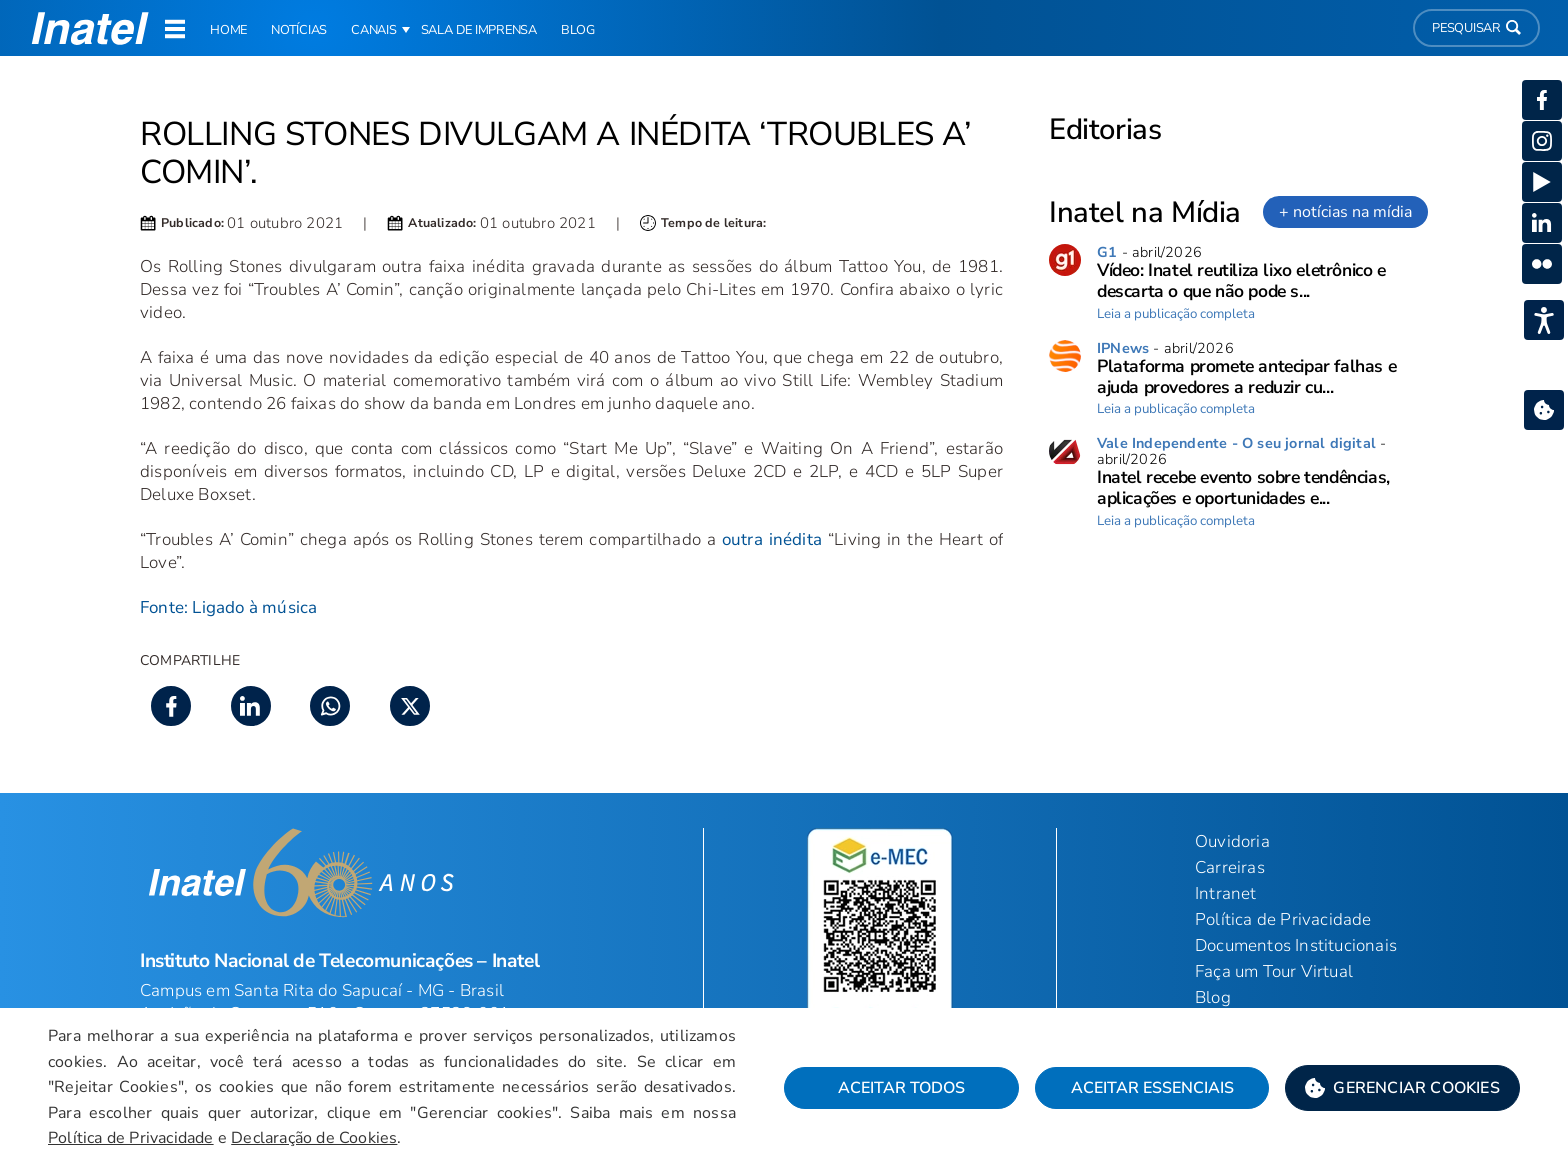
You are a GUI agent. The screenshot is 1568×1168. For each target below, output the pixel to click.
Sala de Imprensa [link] (479, 30)
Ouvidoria (1232, 841)
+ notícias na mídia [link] (1345, 212)
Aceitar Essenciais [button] (1152, 1088)
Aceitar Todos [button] (901, 1088)
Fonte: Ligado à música (228, 607)
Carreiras (1230, 867)
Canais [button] (374, 30)
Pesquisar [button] (1476, 28)
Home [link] (228, 30)
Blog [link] (578, 30)
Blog (1213, 997)
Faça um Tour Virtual (1274, 971)
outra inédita (772, 539)
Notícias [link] (299, 30)
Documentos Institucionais (1296, 945)
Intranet (1226, 893)
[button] (1402, 1088)
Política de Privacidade (131, 1138)
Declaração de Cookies (314, 1138)
